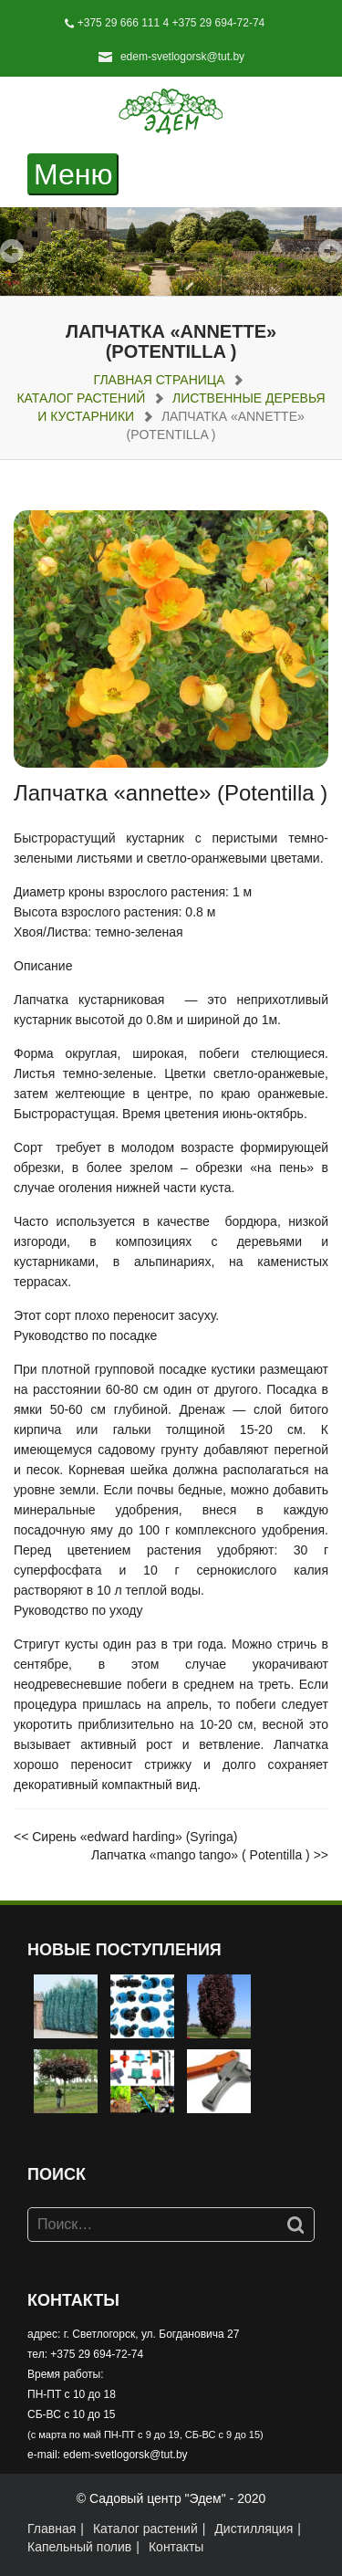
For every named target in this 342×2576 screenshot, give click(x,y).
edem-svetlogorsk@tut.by (182, 56)
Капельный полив (79, 2546)
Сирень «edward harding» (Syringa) (134, 1836)
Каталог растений (80, 398)
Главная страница (159, 379)
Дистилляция (253, 2528)
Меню (76, 174)
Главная (51, 2528)
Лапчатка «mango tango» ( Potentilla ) (200, 1855)
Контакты (176, 2546)
